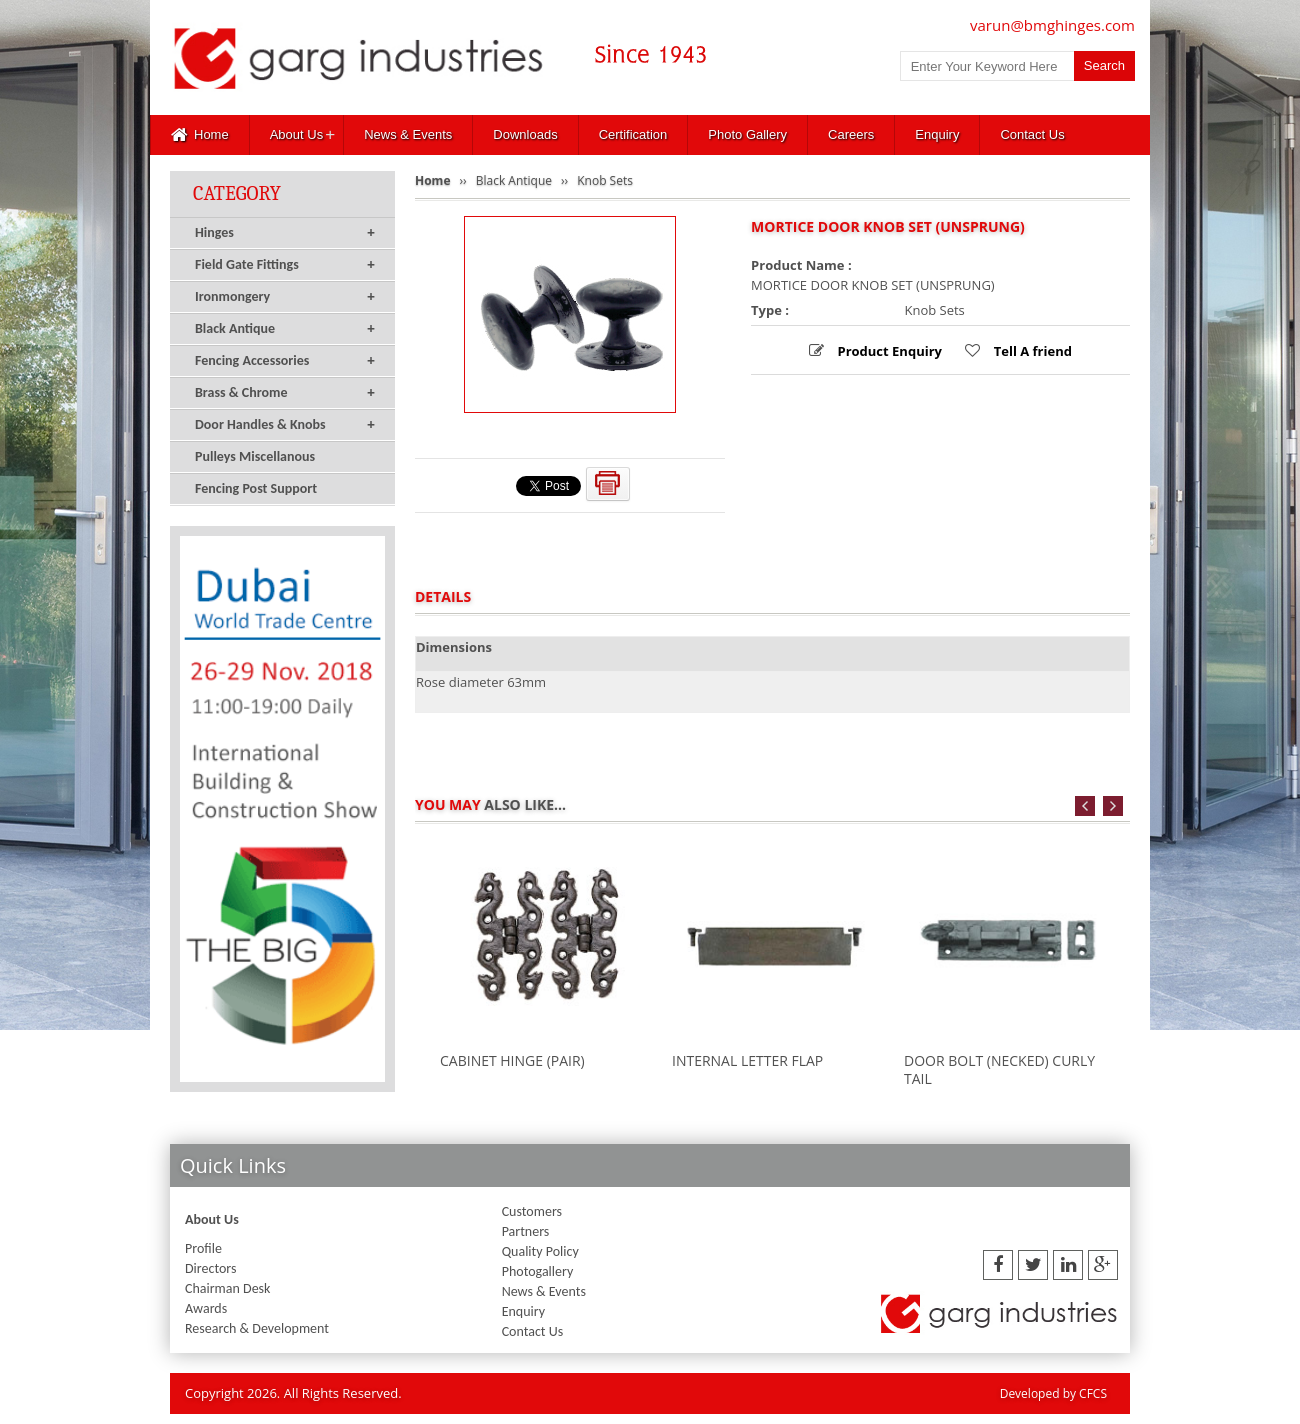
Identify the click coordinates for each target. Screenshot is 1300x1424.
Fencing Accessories (285, 361)
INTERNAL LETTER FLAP (747, 1060)
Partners (526, 1231)
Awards (206, 1308)
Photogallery (538, 1271)
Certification (633, 134)
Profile (203, 1248)
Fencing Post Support (256, 488)
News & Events (408, 134)
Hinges (285, 233)
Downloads (525, 134)
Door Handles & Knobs (285, 425)
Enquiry (937, 134)
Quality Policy (540, 1251)
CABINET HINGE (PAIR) (512, 1060)
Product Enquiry (888, 351)
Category (237, 193)
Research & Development (257, 1328)
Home (200, 135)
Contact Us (1032, 134)
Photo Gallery (747, 134)
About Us (296, 134)
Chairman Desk (227, 1288)
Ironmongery (285, 297)
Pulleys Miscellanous (255, 456)
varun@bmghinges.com (1052, 25)
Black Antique (285, 329)
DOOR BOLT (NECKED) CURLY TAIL (999, 1069)
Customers (532, 1211)
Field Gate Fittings (285, 265)
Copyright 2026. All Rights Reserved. (293, 1393)
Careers (851, 134)
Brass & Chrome (285, 393)
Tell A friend (1031, 351)
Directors (210, 1268)
